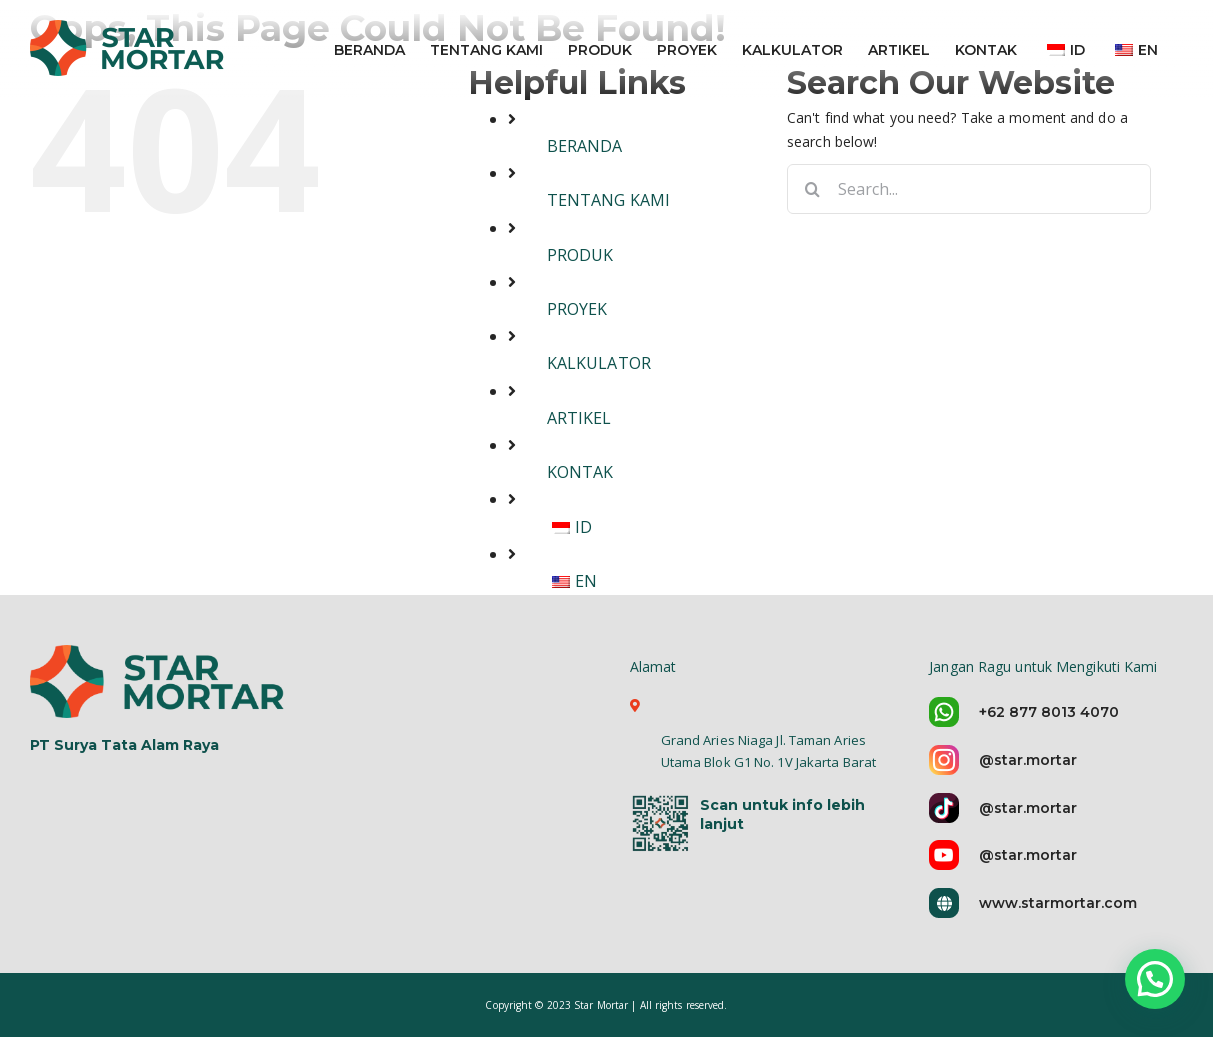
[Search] (812, 189)
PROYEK (577, 309)
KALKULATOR (599, 363)
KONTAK (580, 472)
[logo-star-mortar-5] (159, 680)
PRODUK (580, 255)
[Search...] (969, 189)
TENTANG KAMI (608, 200)
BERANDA (585, 146)
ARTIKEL (579, 418)
